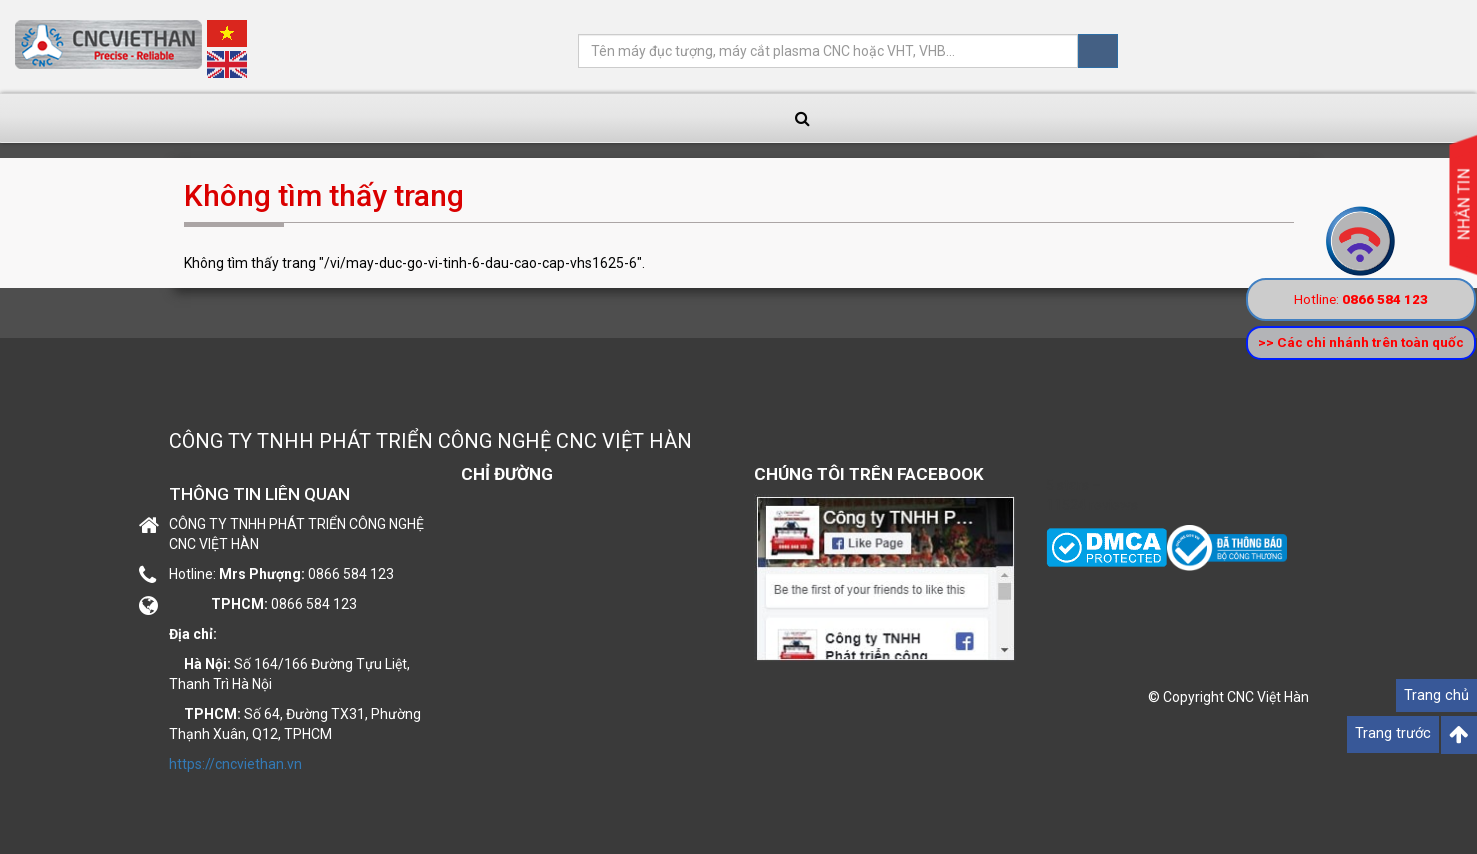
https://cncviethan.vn (235, 764)
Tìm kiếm (1098, 51)
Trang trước (1393, 733)
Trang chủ (1436, 695)
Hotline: (1362, 299)
